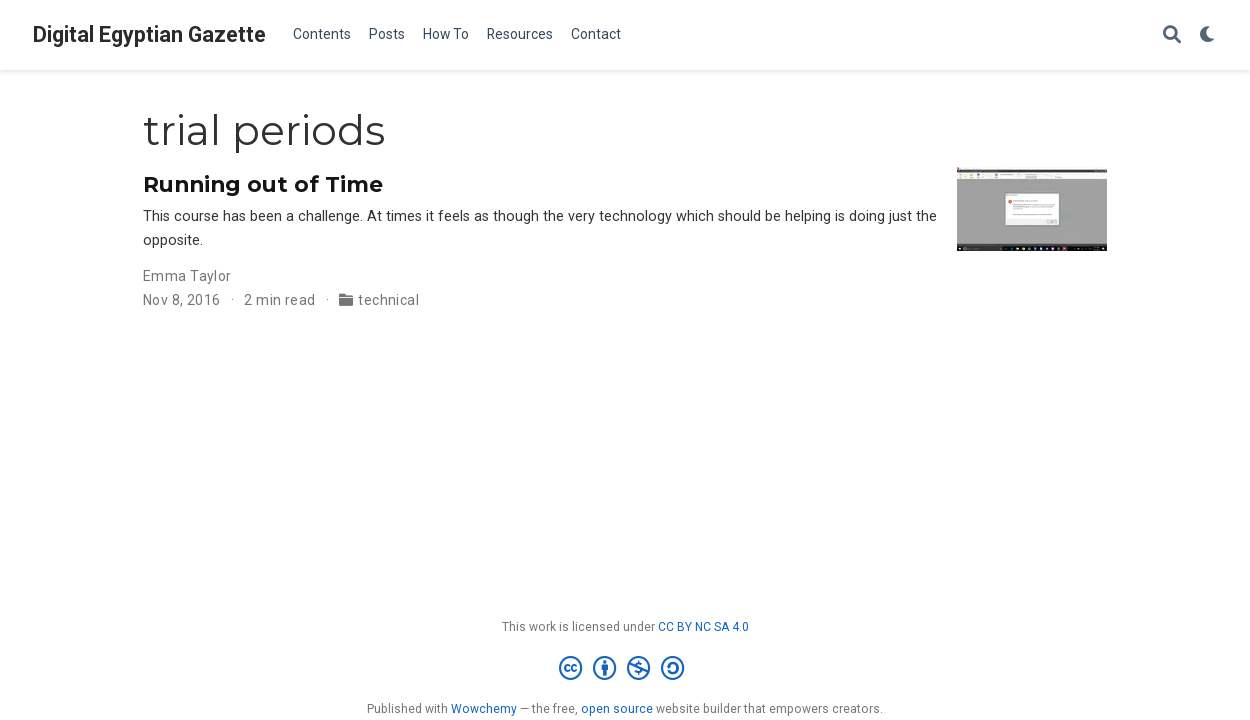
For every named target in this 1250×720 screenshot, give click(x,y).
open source (617, 709)
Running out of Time (263, 184)
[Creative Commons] (625, 669)
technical (388, 300)
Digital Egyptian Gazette (149, 34)
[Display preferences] (1208, 35)
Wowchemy (484, 709)
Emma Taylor (187, 276)
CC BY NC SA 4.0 (703, 627)
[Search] (1172, 35)
